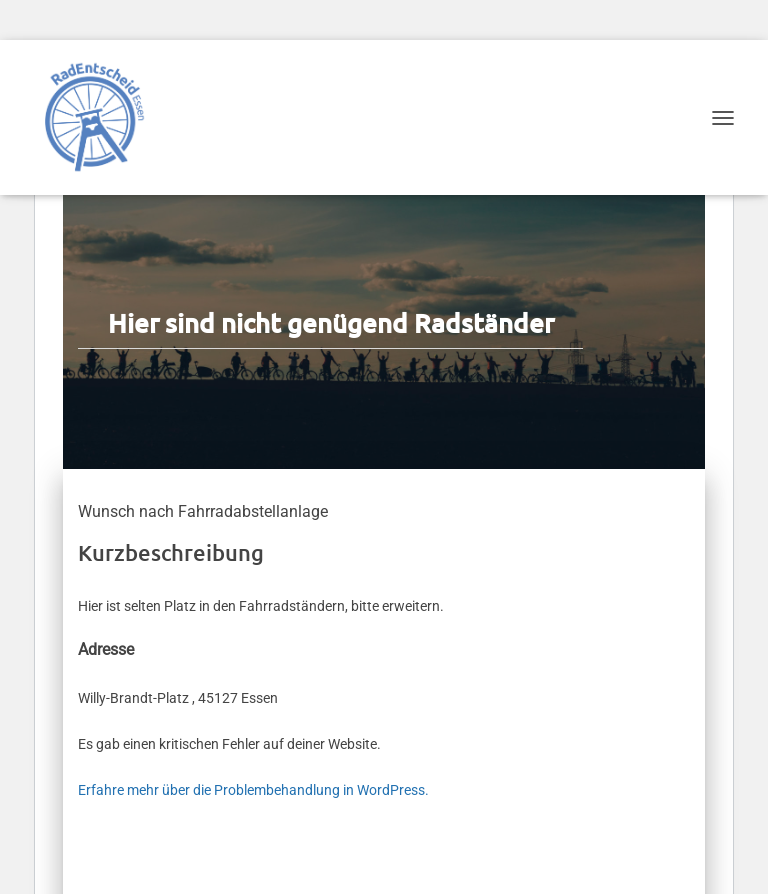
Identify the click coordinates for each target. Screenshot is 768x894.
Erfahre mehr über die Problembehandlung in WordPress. (253, 790)
